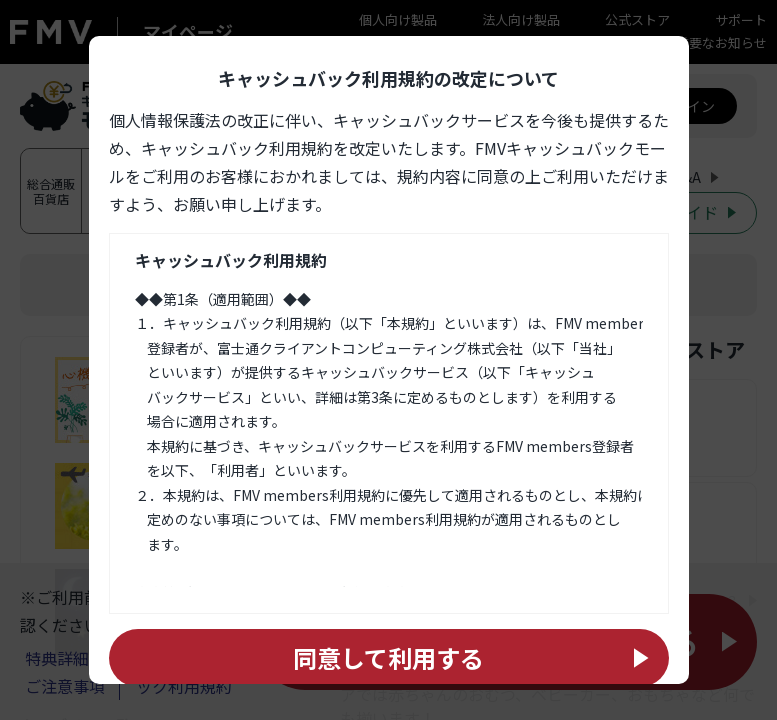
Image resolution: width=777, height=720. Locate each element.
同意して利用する (388, 657)
